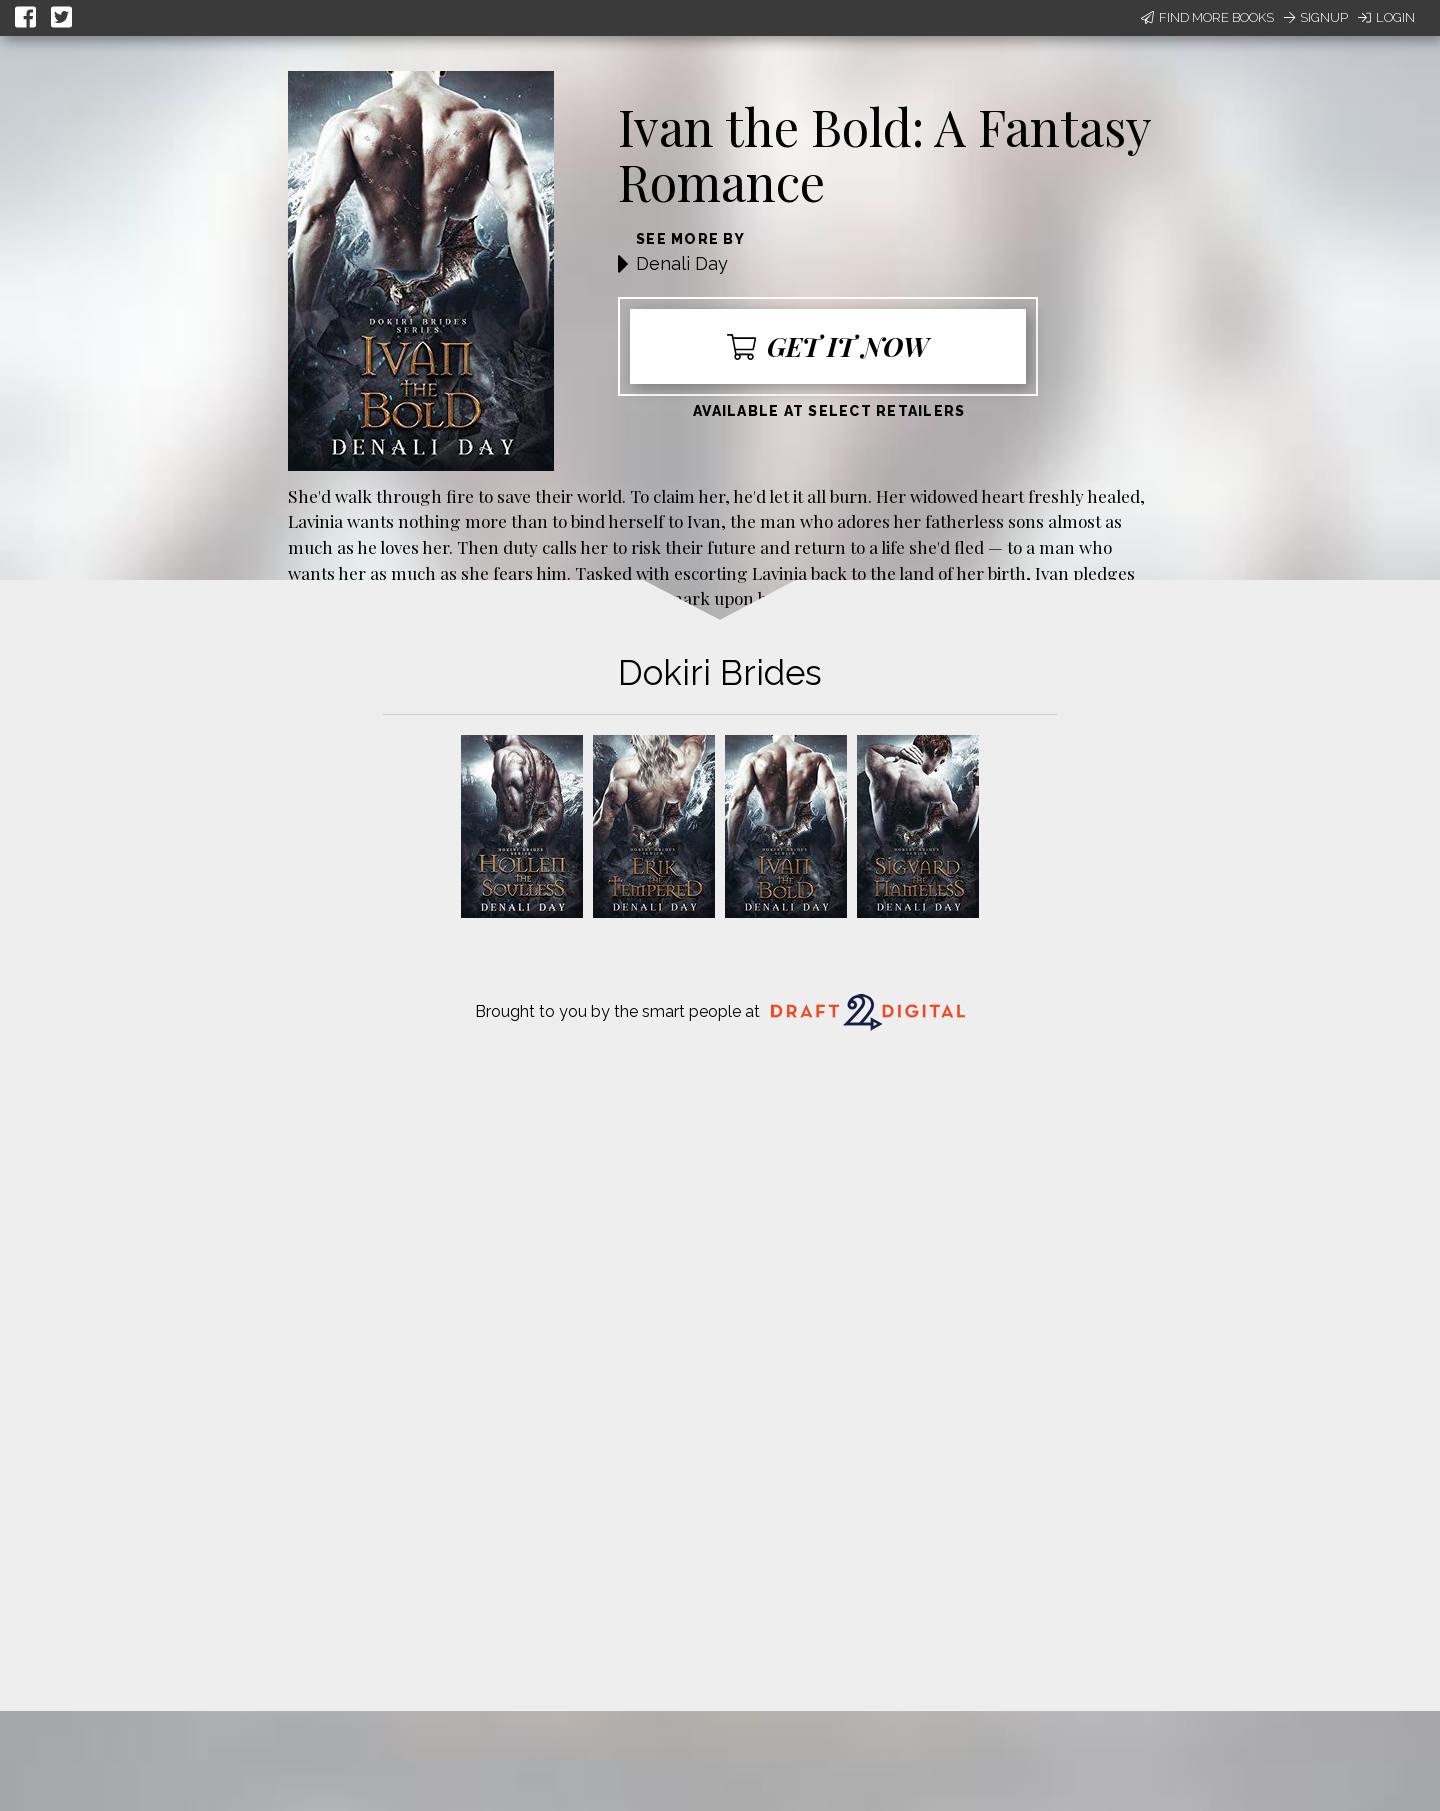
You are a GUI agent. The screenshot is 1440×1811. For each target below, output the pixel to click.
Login (1386, 17)
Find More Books (1207, 17)
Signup (1316, 17)
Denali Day (682, 263)
